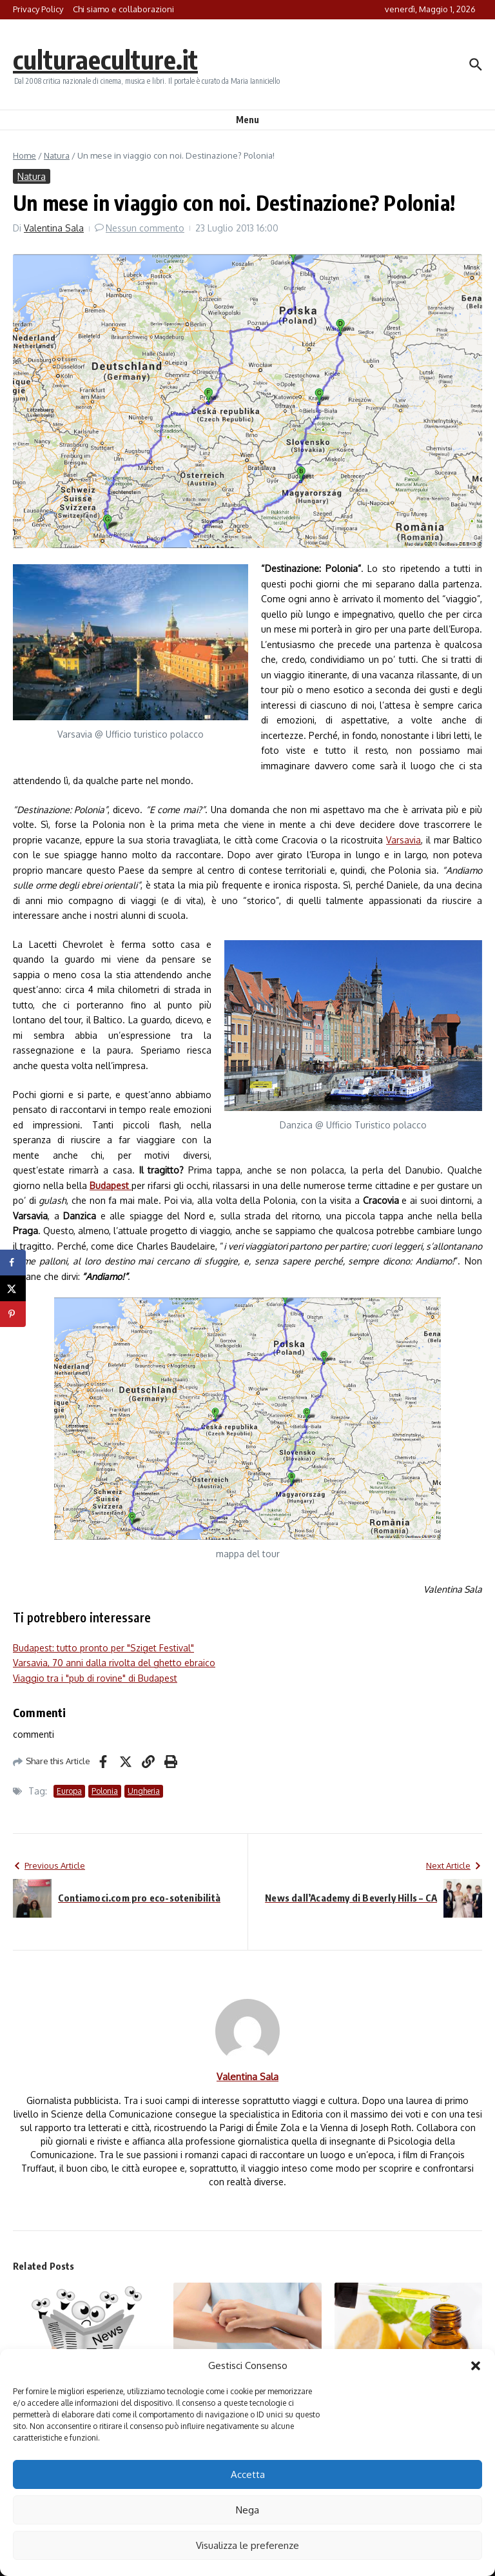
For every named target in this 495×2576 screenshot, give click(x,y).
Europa (69, 1791)
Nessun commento (145, 227)
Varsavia (403, 839)
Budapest (110, 1185)
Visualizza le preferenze (247, 2545)
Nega (247, 2510)
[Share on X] (13, 1288)
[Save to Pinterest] (13, 1314)
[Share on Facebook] (13, 1262)
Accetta (248, 2474)
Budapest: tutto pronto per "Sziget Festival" (103, 1647)
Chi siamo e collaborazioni (123, 9)
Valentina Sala (54, 227)
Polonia (105, 1791)
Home (24, 155)
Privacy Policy (38, 9)
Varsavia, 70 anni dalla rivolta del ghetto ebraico (114, 1662)
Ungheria (144, 1791)
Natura (57, 155)
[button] (475, 2365)
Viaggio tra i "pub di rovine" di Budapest (95, 1678)
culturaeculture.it (105, 59)
